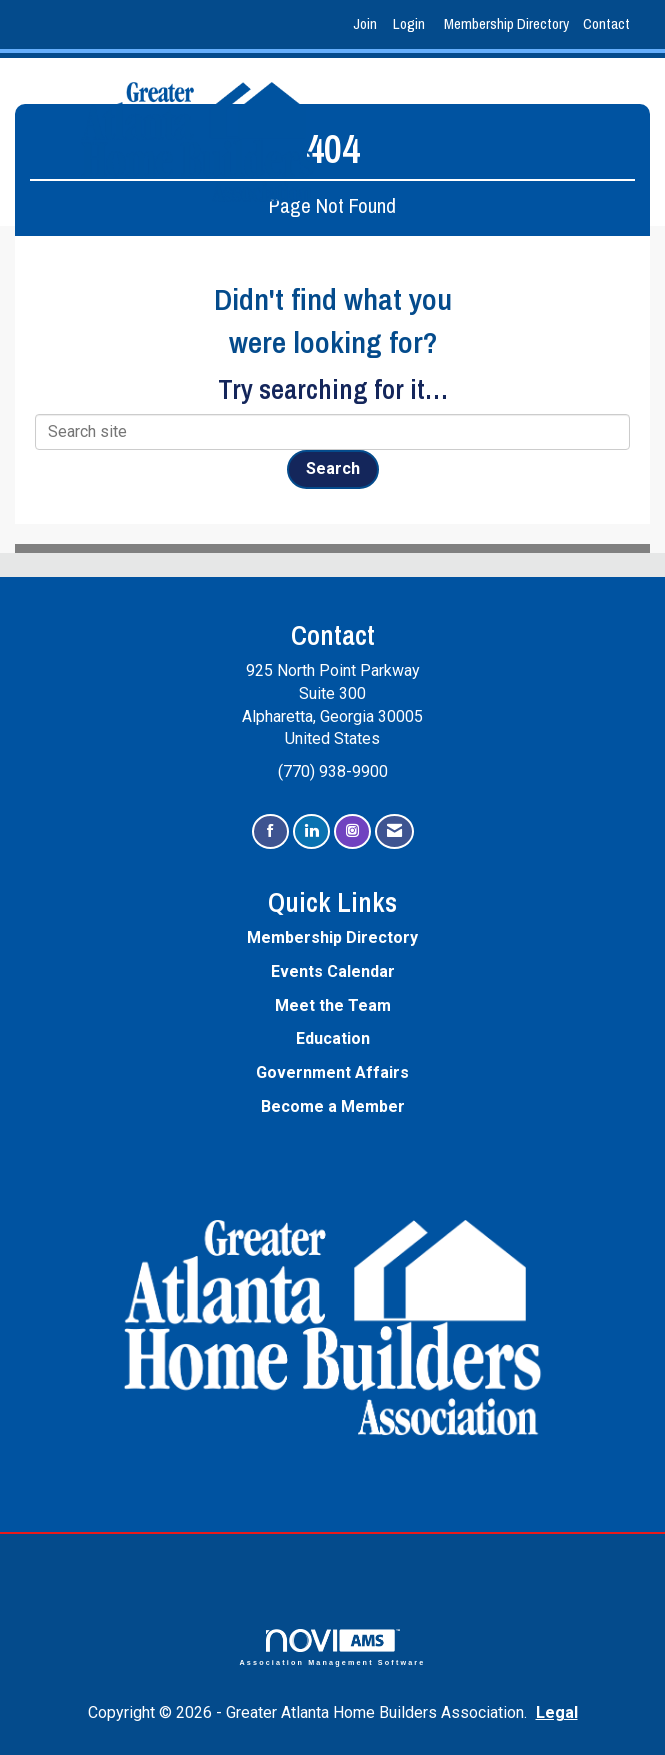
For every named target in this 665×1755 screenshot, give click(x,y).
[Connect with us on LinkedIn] (311, 831)
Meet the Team (333, 1005)
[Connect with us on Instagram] (352, 831)
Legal (557, 1712)
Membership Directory (506, 23)
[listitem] (367, 24)
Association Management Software (333, 1647)
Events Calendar (333, 971)
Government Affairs (332, 1072)
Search (333, 468)
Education (333, 1038)
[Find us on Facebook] (270, 831)
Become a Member (333, 1106)
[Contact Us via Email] (394, 831)
